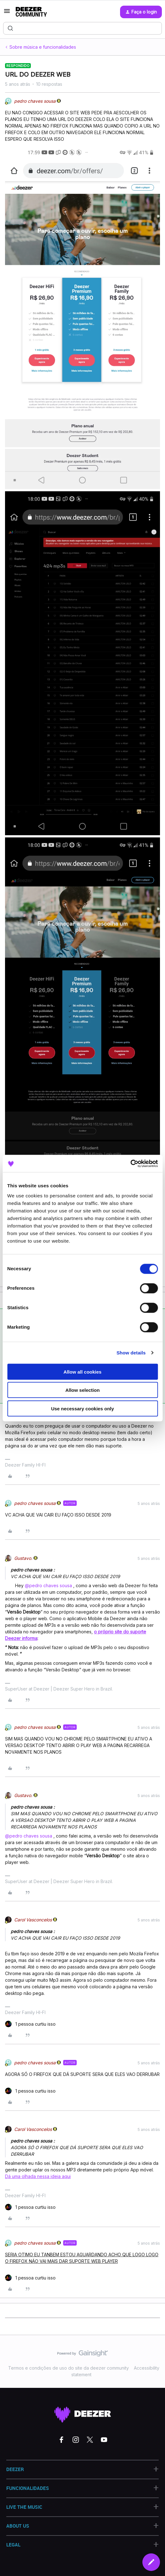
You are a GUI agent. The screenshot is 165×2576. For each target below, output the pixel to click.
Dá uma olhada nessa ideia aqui (38, 2176)
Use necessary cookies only (82, 1408)
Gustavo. (23, 1558)
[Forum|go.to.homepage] (31, 12)
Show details (131, 1352)
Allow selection (82, 1390)
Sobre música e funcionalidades (42, 47)
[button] (7, 13)
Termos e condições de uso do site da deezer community (68, 2368)
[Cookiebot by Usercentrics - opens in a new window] (130, 1163)
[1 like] (30, 2024)
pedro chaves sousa (35, 101)
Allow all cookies (82, 1371)
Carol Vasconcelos (33, 1919)
